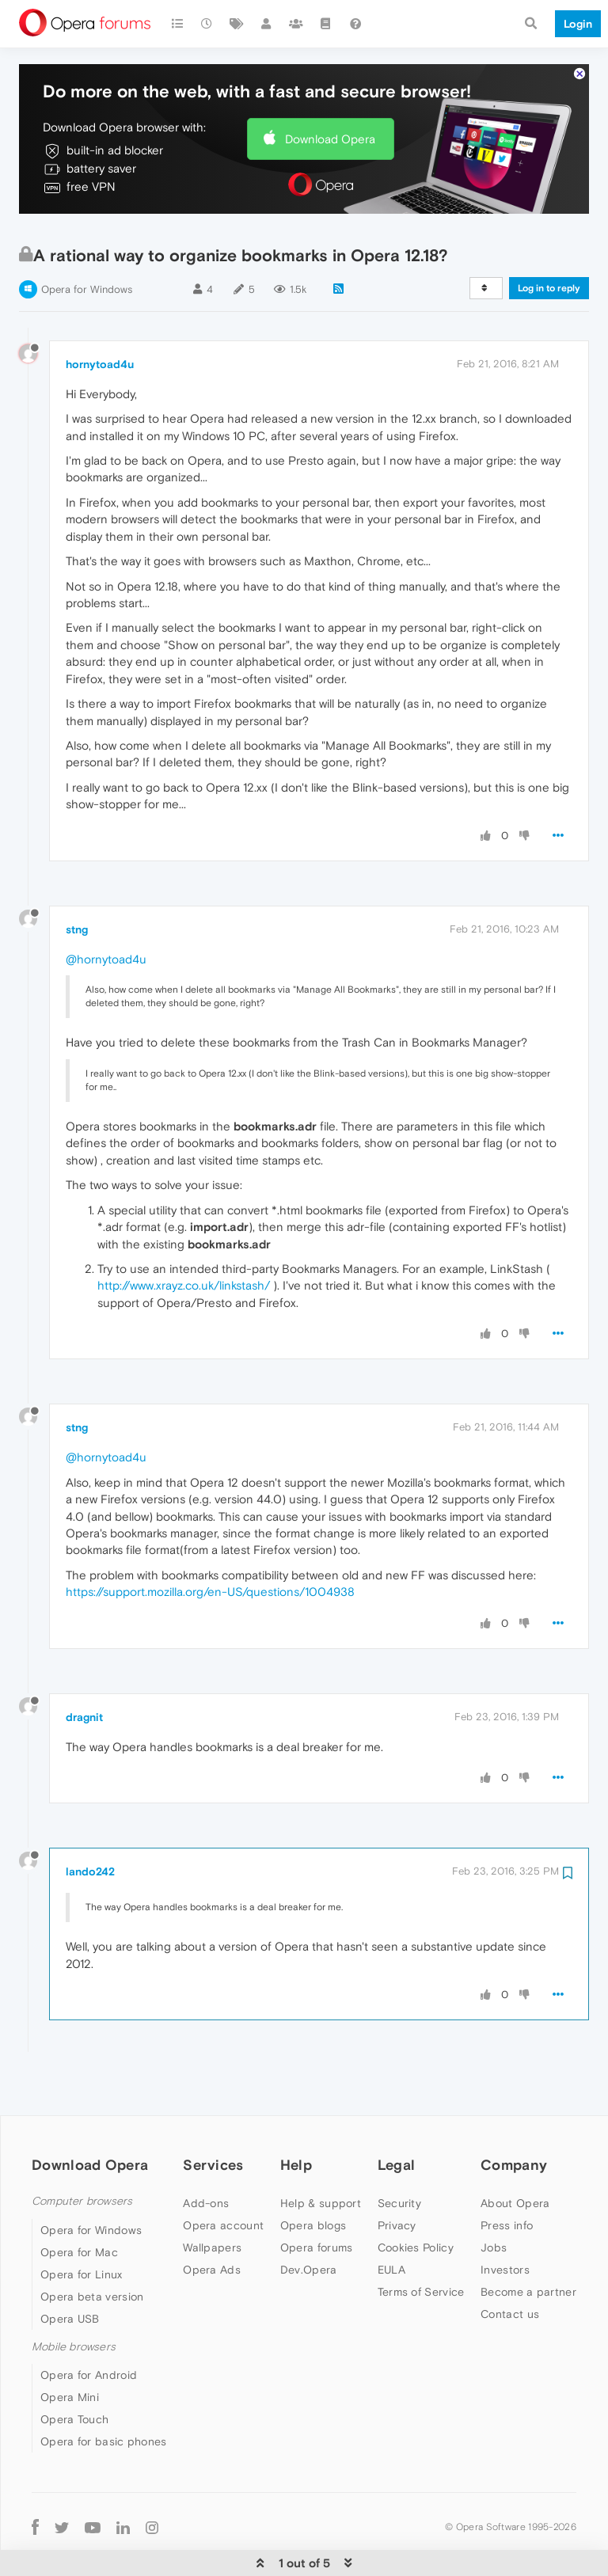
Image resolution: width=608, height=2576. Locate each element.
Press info (507, 2177)
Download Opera (330, 90)
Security (399, 2155)
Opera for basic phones (103, 2393)
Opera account (223, 2177)
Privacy (397, 2177)
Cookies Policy (416, 2199)
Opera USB (70, 2270)
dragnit (84, 1668)
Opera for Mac (79, 2204)
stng (77, 881)
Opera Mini (69, 2348)
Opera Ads (212, 2221)
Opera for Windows (86, 241)
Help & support (320, 2155)
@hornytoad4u (106, 911)
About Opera (515, 2155)
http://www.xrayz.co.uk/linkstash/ (183, 1237)
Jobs (494, 2199)
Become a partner (528, 2243)
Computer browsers (82, 2153)
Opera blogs (313, 2177)
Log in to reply (549, 239)
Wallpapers (212, 2199)
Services (213, 2116)
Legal (397, 2116)
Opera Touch (74, 2371)
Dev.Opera (308, 2221)
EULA (391, 2221)
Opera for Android (88, 2326)
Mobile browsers (74, 2298)
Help (296, 2116)
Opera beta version (91, 2248)
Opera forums (316, 2199)
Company (514, 2116)
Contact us (510, 2265)
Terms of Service (421, 2243)
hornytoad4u (100, 316)
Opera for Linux (81, 2226)
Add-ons (206, 2155)
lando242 (90, 1823)
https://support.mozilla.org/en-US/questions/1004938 (210, 1543)
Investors (505, 2221)
